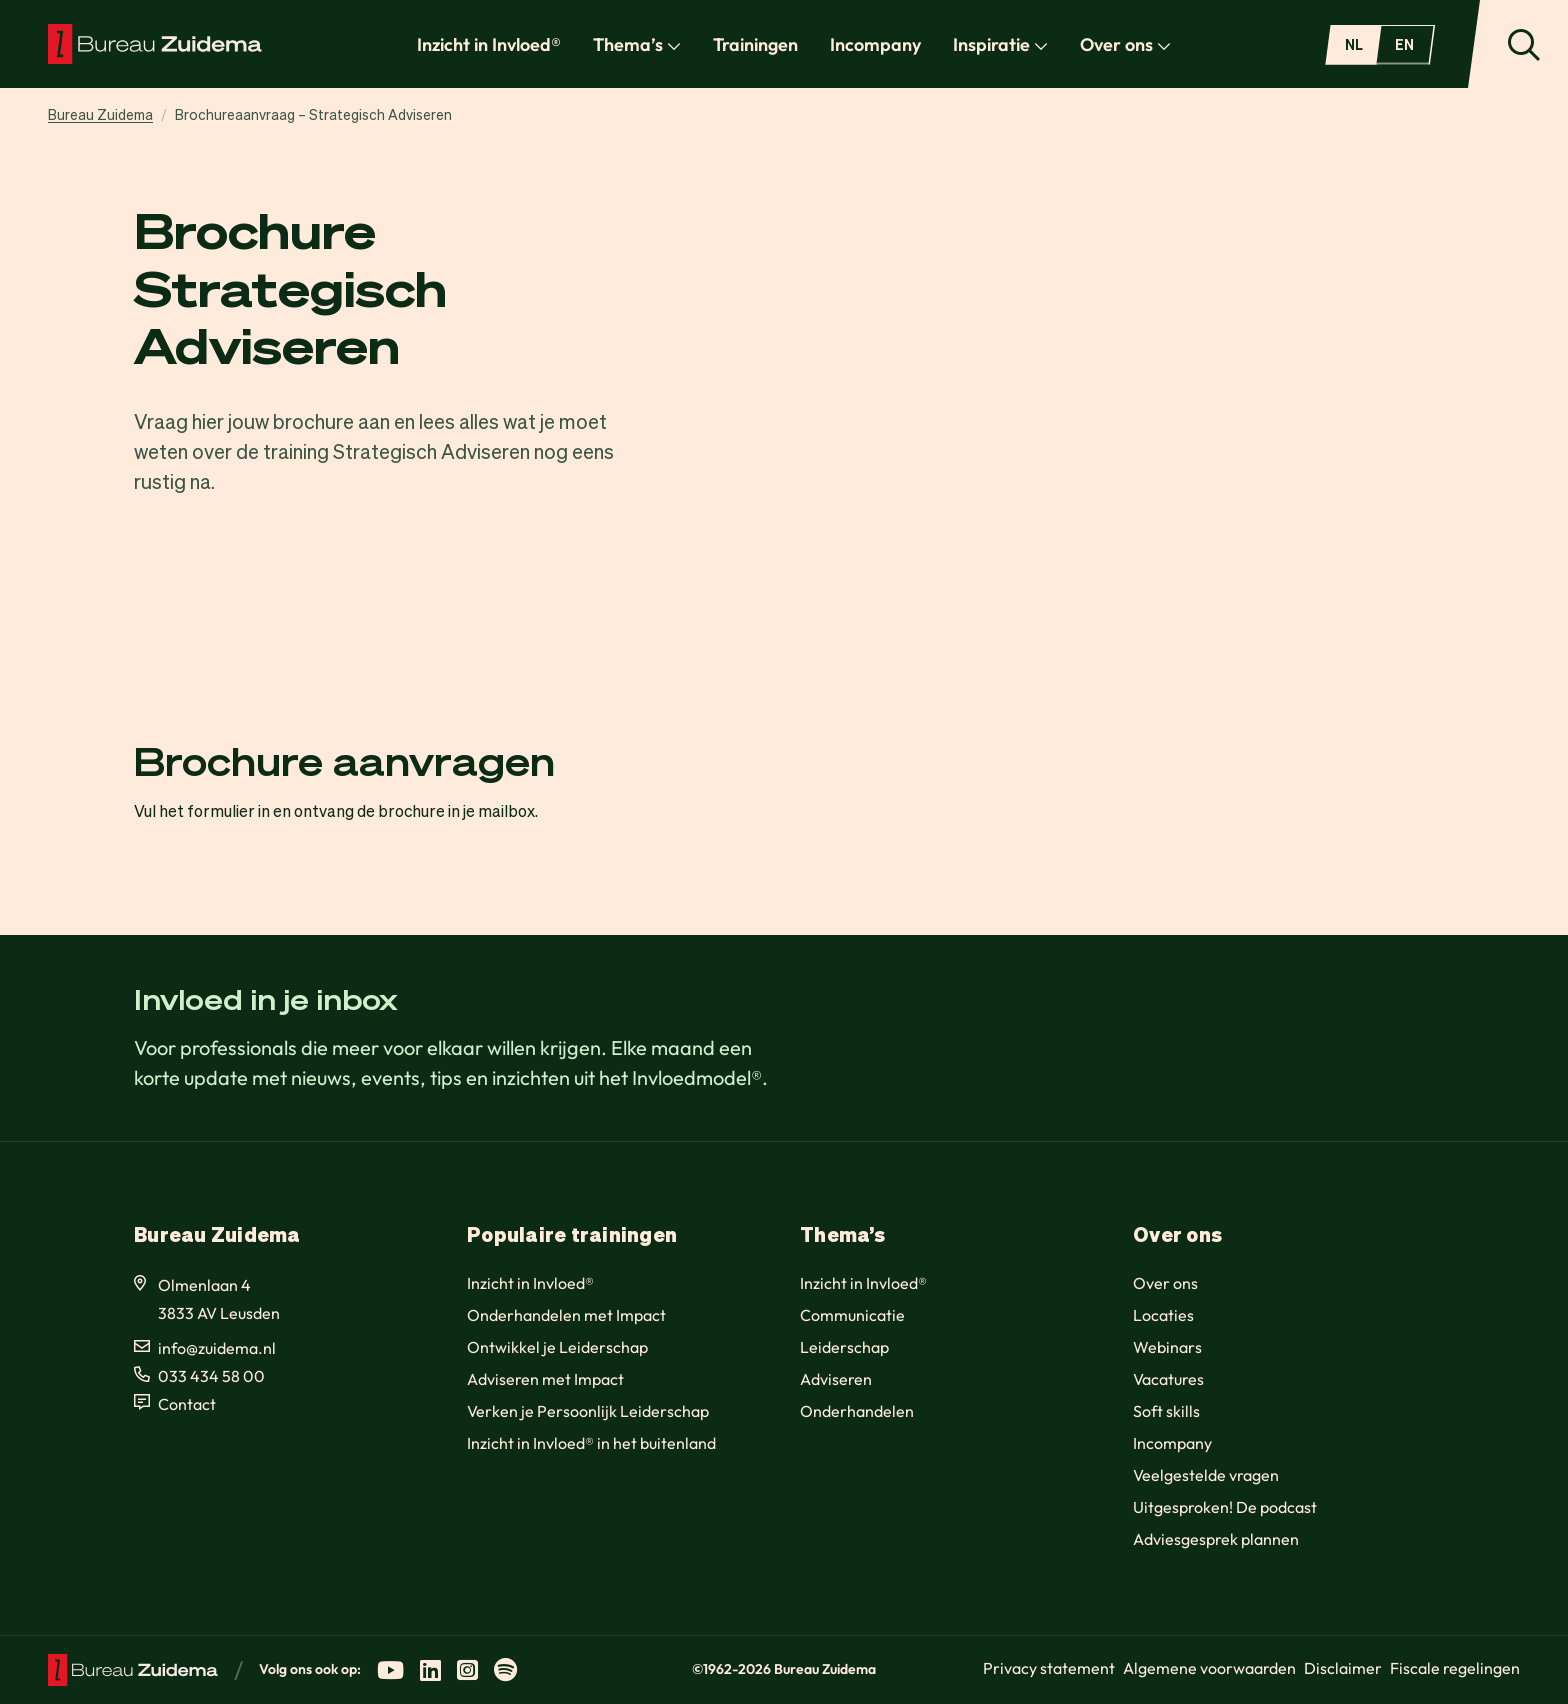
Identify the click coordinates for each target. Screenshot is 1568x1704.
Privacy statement (1049, 1668)
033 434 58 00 (211, 1376)
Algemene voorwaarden (1209, 1668)
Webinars (1167, 1347)
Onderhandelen (857, 1411)
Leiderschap (844, 1347)
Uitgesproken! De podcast (1225, 1507)
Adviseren (836, 1379)
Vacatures (1168, 1379)
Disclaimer (1343, 1668)
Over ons (1125, 44)
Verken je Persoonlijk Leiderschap (588, 1411)
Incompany (875, 44)
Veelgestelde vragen (1206, 1475)
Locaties (1163, 1315)
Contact (187, 1404)
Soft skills (1166, 1411)
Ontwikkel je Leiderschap (557, 1347)
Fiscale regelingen (1455, 1668)
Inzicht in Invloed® (489, 44)
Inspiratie (1000, 44)
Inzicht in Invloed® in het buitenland (591, 1443)
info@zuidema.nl (217, 1348)
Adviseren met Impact (545, 1379)
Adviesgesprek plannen (1216, 1539)
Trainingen (755, 44)
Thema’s (637, 44)
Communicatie (852, 1315)
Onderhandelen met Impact (566, 1315)
